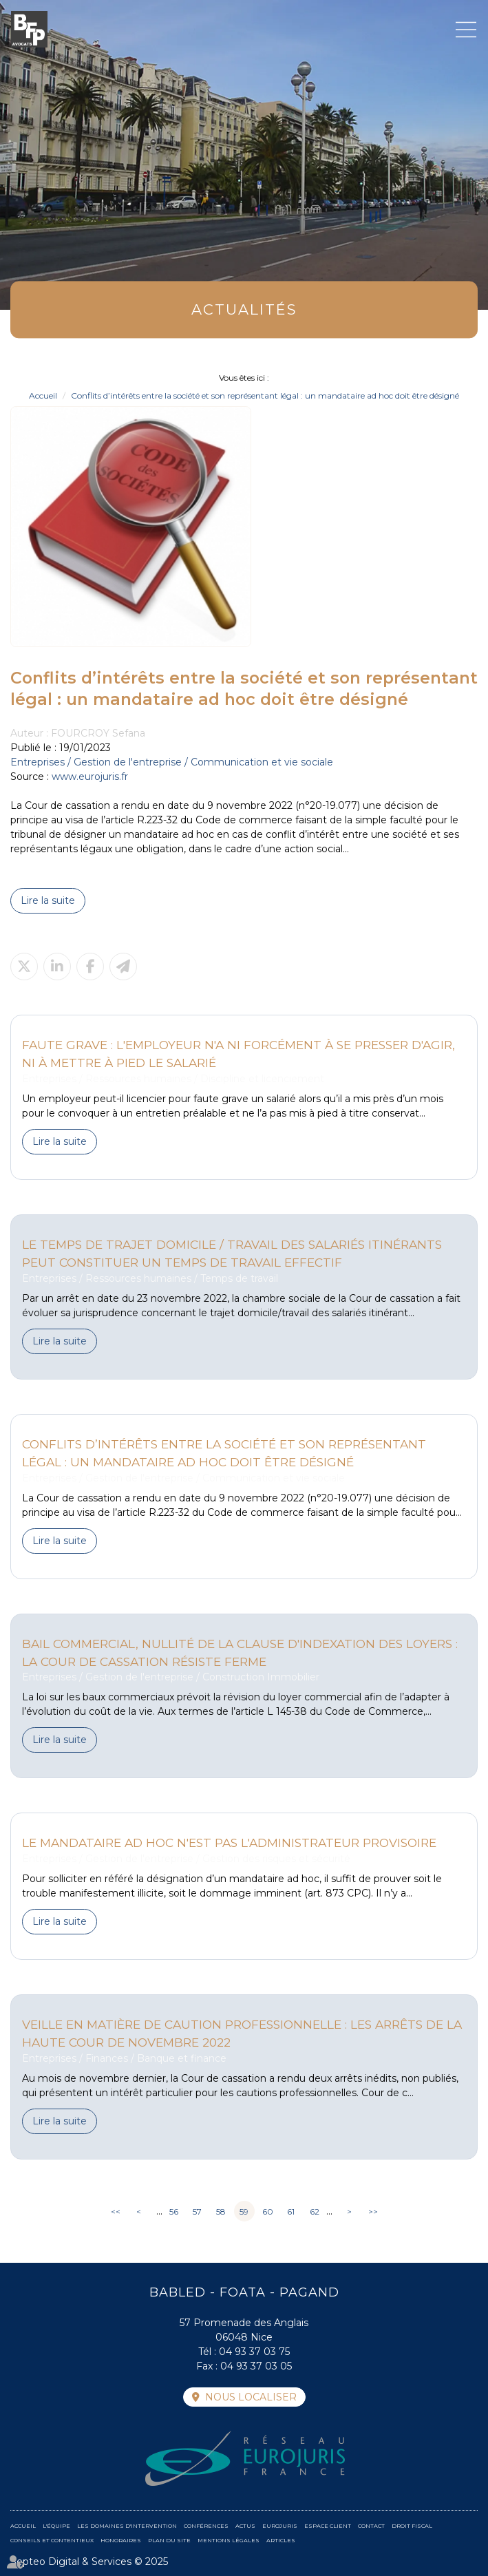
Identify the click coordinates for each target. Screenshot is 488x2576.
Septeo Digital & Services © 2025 (89, 2561)
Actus (245, 2525)
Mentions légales (228, 2540)
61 (291, 2211)
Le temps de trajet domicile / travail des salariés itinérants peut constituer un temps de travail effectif (232, 1253)
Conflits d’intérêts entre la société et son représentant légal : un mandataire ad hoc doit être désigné (265, 395)
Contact (371, 2525)
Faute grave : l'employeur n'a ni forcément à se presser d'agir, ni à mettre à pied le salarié (238, 1053)
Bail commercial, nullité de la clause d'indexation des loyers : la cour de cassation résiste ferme (240, 1652)
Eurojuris (279, 2525)
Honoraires (120, 2540)
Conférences (206, 2525)
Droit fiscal (412, 2525)
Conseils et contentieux (52, 2540)
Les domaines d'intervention (127, 2525)
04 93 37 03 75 (254, 2351)
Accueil (43, 395)
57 (197, 2211)
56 (173, 2211)
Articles (280, 2540)
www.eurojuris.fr (90, 776)
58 (221, 2211)
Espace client (327, 2525)
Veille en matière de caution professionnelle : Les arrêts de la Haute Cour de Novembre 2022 (242, 2033)
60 (267, 2211)
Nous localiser (251, 2397)
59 (244, 2211)
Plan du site (169, 2540)
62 (314, 2211)
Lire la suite (48, 900)
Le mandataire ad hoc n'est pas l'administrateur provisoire (229, 1842)
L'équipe (56, 2525)
